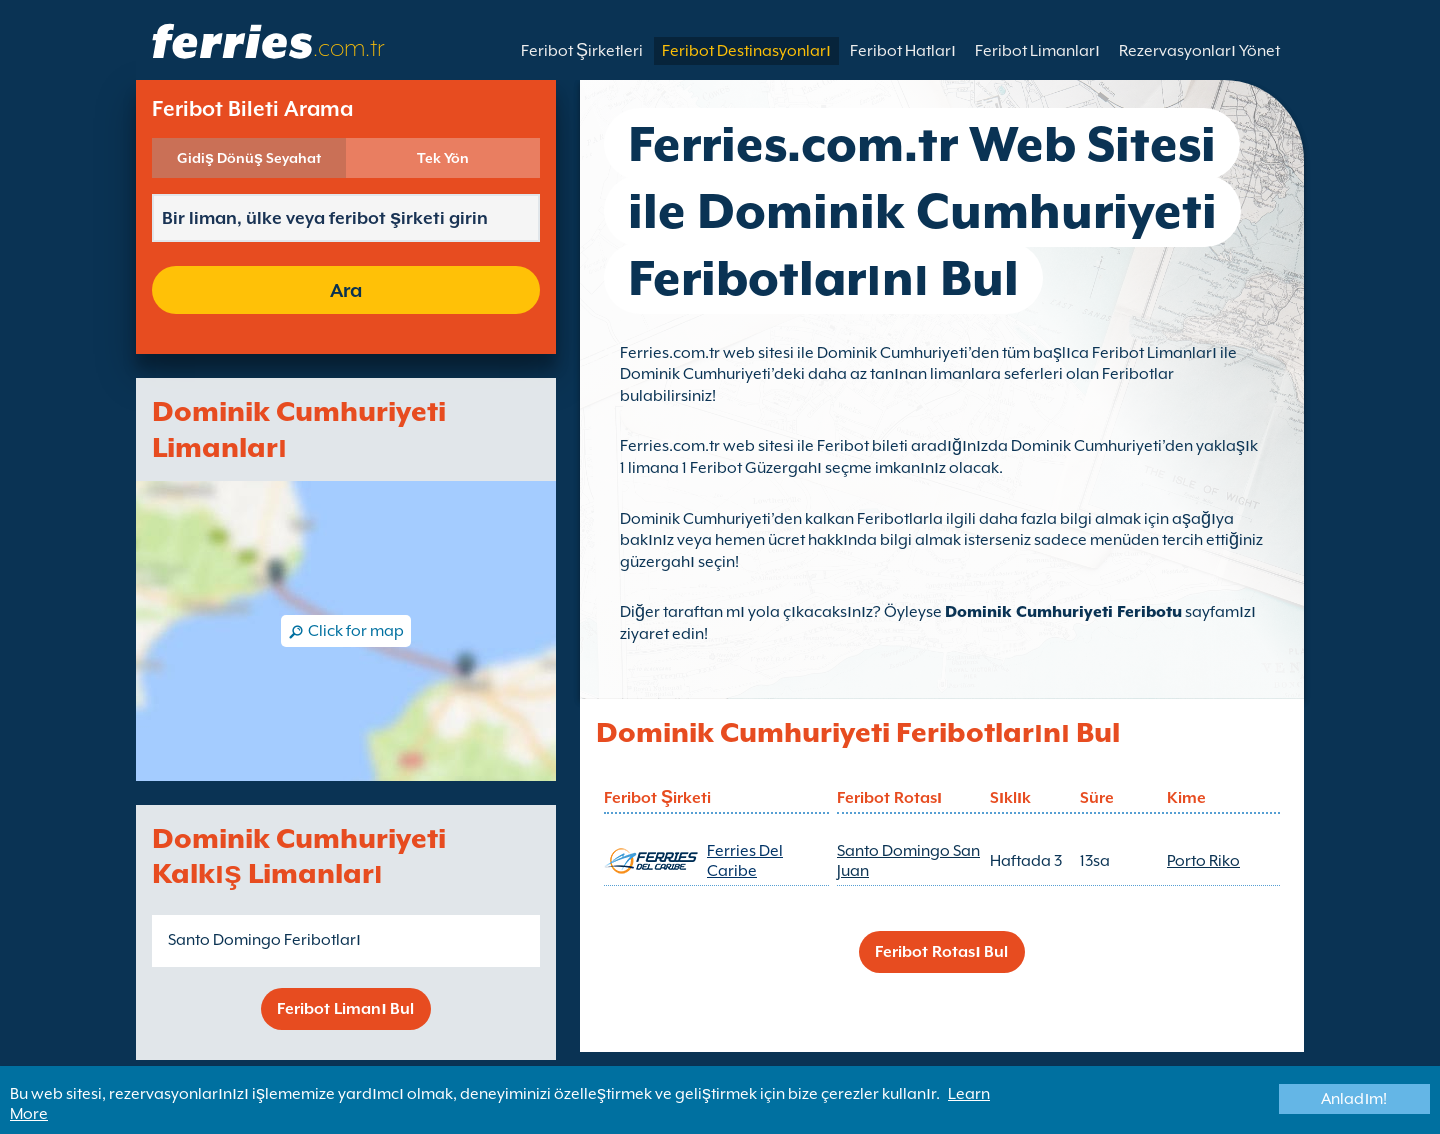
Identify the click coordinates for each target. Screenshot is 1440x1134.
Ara (346, 290)
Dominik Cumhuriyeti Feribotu (1063, 612)
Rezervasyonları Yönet (1199, 51)
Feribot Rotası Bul (941, 952)
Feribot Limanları (1037, 51)
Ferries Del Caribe (745, 861)
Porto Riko (1203, 861)
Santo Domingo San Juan (908, 861)
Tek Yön (443, 158)
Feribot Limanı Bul (345, 1009)
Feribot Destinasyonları (746, 51)
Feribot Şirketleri (582, 51)
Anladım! (1354, 1099)
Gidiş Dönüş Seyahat (249, 158)
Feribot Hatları (903, 51)
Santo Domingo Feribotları (264, 940)
